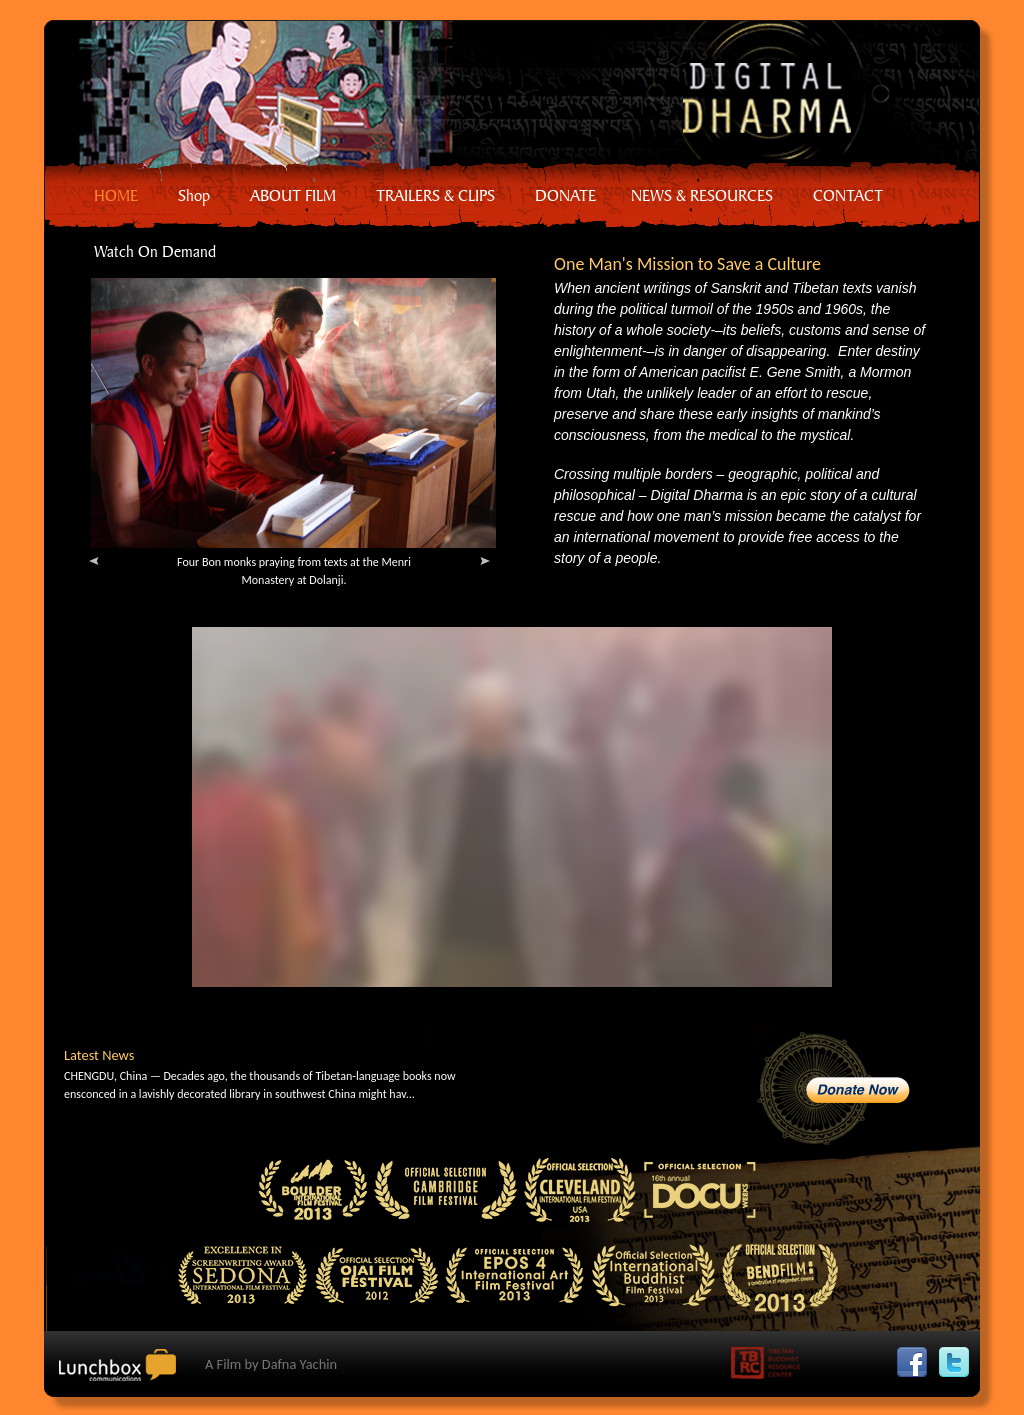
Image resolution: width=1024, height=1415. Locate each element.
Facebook (917, 1356)
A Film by (271, 1364)
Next (489, 566)
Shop (194, 195)
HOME (116, 195)
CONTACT (848, 195)
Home (500, 95)
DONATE (565, 195)
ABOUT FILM (293, 195)
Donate (833, 1088)
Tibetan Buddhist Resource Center (771, 1367)
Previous (98, 566)
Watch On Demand (155, 251)
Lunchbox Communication (124, 1373)
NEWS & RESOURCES (702, 195)
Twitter (959, 1356)
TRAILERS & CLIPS (435, 195)
